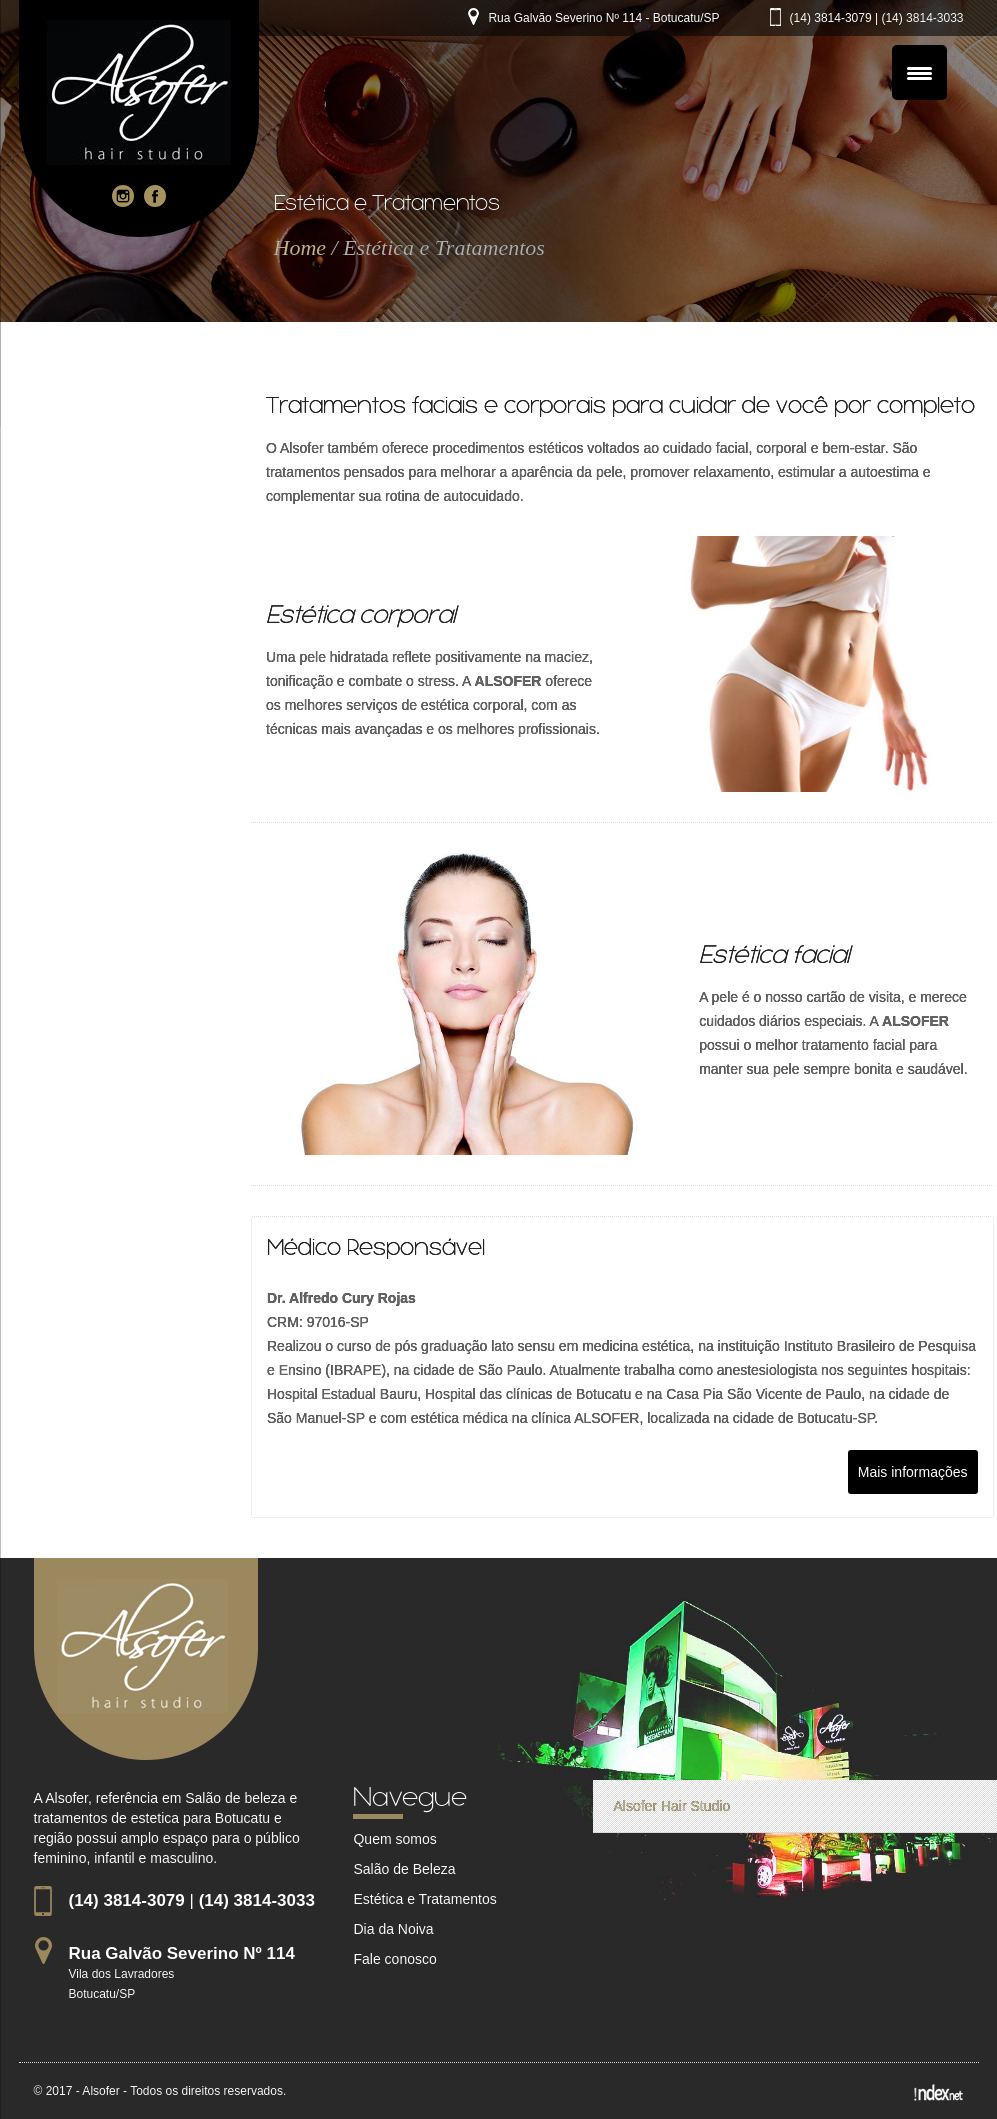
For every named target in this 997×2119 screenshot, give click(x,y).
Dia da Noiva (393, 1929)
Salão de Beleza (404, 1869)
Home (300, 247)
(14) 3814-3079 (831, 18)
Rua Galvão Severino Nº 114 (182, 1953)
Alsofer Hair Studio (671, 1806)
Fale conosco (394, 1959)
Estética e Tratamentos (424, 1899)
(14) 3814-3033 (922, 18)
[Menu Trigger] (919, 72)
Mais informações (913, 1472)
